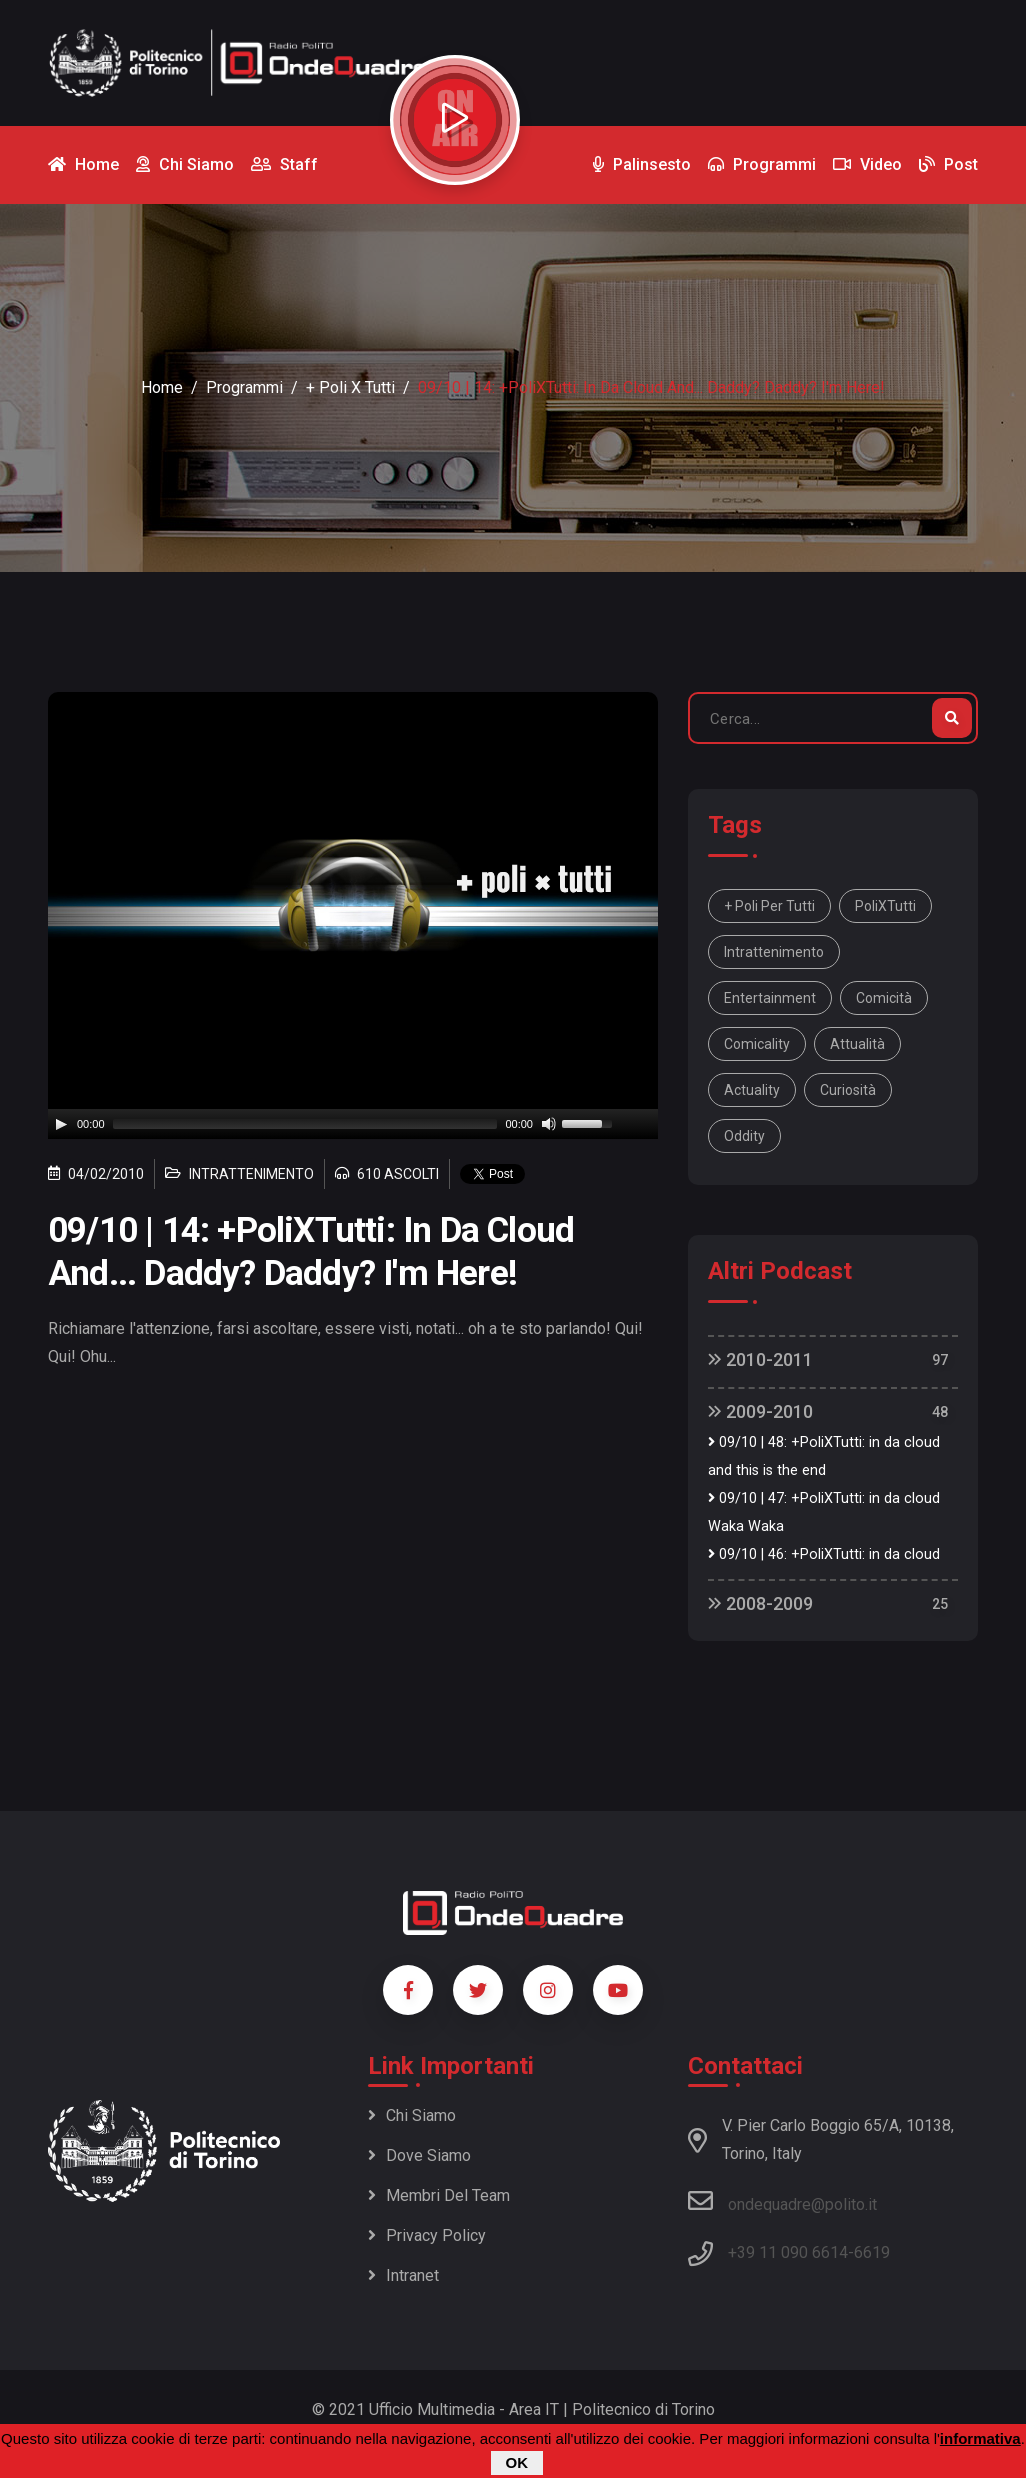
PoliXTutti (885, 906)
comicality (757, 1044)
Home (162, 387)
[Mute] (549, 1124)
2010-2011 (760, 1359)
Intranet (403, 2275)
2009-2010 (760, 1411)
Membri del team (439, 2195)
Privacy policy (427, 2235)
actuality (752, 1090)
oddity (744, 1136)
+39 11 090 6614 (788, 2252)
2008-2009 (760, 1603)
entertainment (770, 998)
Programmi (244, 387)
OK (517, 2462)
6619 (872, 2252)
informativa (980, 2438)
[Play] (61, 1124)
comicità (884, 998)
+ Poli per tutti (769, 906)
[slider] (305, 1124)
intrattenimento (774, 952)
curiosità (848, 1090)
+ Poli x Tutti (350, 387)
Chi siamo (412, 2115)
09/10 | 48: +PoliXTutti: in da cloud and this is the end (824, 1456)
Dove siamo (419, 2155)
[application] (353, 1124)
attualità (857, 1044)
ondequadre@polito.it (782, 2201)
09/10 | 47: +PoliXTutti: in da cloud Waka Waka (824, 1512)
